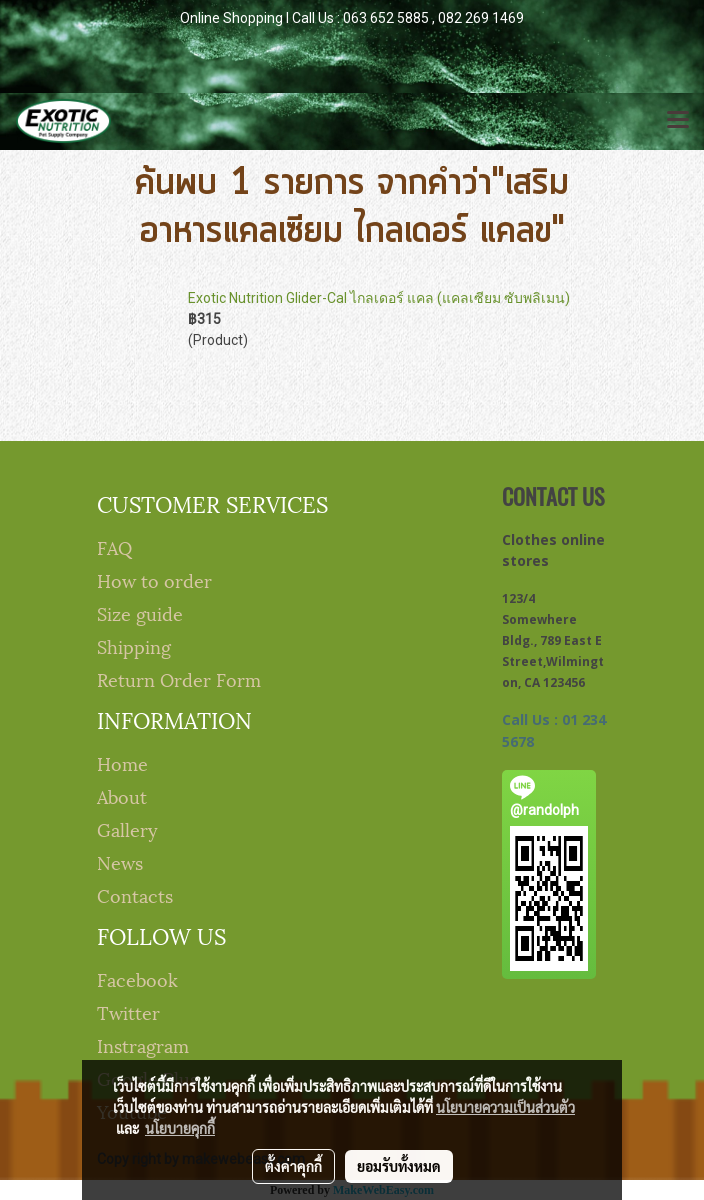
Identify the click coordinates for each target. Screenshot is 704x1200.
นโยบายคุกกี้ (180, 1128)
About (122, 795)
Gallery (127, 828)
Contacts (135, 894)
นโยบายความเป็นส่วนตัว (505, 1107)
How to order (154, 579)
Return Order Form (179, 678)
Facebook (137, 978)
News (120, 861)
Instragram (143, 1044)
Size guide (140, 612)
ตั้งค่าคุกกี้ (293, 1166)
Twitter (128, 1011)
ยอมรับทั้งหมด (399, 1166)
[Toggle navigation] (678, 121)
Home (122, 762)
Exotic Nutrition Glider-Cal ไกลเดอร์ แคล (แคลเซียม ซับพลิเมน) (379, 298)
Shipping (134, 645)
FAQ (114, 546)
